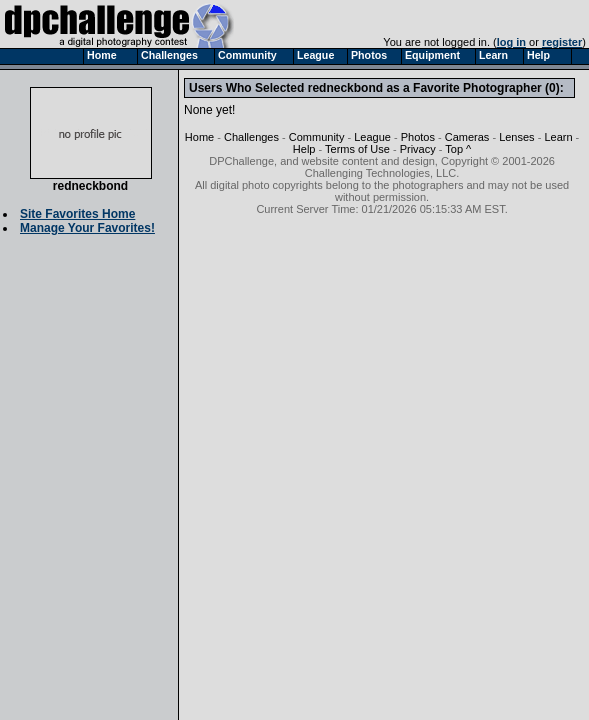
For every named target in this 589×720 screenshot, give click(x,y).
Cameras (467, 137)
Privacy (418, 149)
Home (199, 137)
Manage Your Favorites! (87, 228)
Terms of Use (357, 149)
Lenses (516, 137)
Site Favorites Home (77, 214)
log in (511, 42)
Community (317, 137)
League (372, 137)
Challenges (251, 137)
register (562, 42)
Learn (558, 137)
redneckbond (91, 180)
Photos (418, 137)
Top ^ (458, 149)
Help (304, 149)
